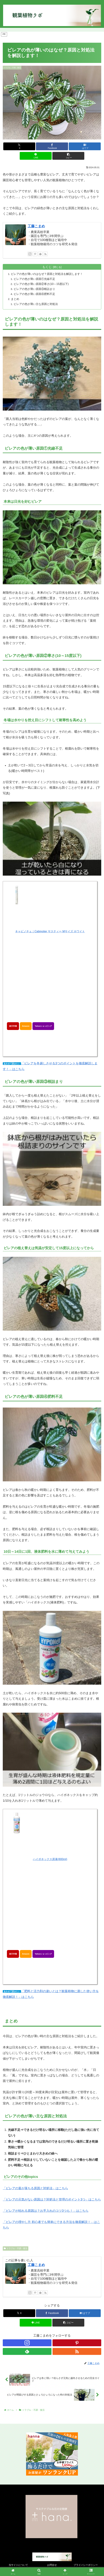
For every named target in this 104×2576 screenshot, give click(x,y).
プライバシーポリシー (86, 2565)
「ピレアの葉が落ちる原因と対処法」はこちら (35, 2188)
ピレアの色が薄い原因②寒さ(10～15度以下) (41, 283)
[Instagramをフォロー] (30, 254)
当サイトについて (18, 2565)
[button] (68, 156)
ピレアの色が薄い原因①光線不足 (35, 278)
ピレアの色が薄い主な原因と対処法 (36, 304)
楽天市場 (13, 1026)
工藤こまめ (36, 226)
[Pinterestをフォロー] (35, 254)
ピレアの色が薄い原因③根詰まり (35, 288)
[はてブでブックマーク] (85, 146)
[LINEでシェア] (36, 156)
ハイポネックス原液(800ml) (50, 1859)
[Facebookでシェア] (52, 146)
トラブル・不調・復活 (15, 2248)
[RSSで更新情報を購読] (45, 254)
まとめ (15, 299)
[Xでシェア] (19, 146)
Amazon (26, 1026)
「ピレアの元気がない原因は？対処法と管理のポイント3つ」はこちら (52, 2199)
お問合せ (52, 2565)
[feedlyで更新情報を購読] (40, 254)
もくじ (47, 267)
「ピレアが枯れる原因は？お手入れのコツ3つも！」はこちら (45, 2211)
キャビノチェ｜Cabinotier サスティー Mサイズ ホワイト (50, 931)
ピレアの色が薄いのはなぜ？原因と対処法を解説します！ (47, 273)
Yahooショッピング (43, 1026)
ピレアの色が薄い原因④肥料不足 (35, 294)
